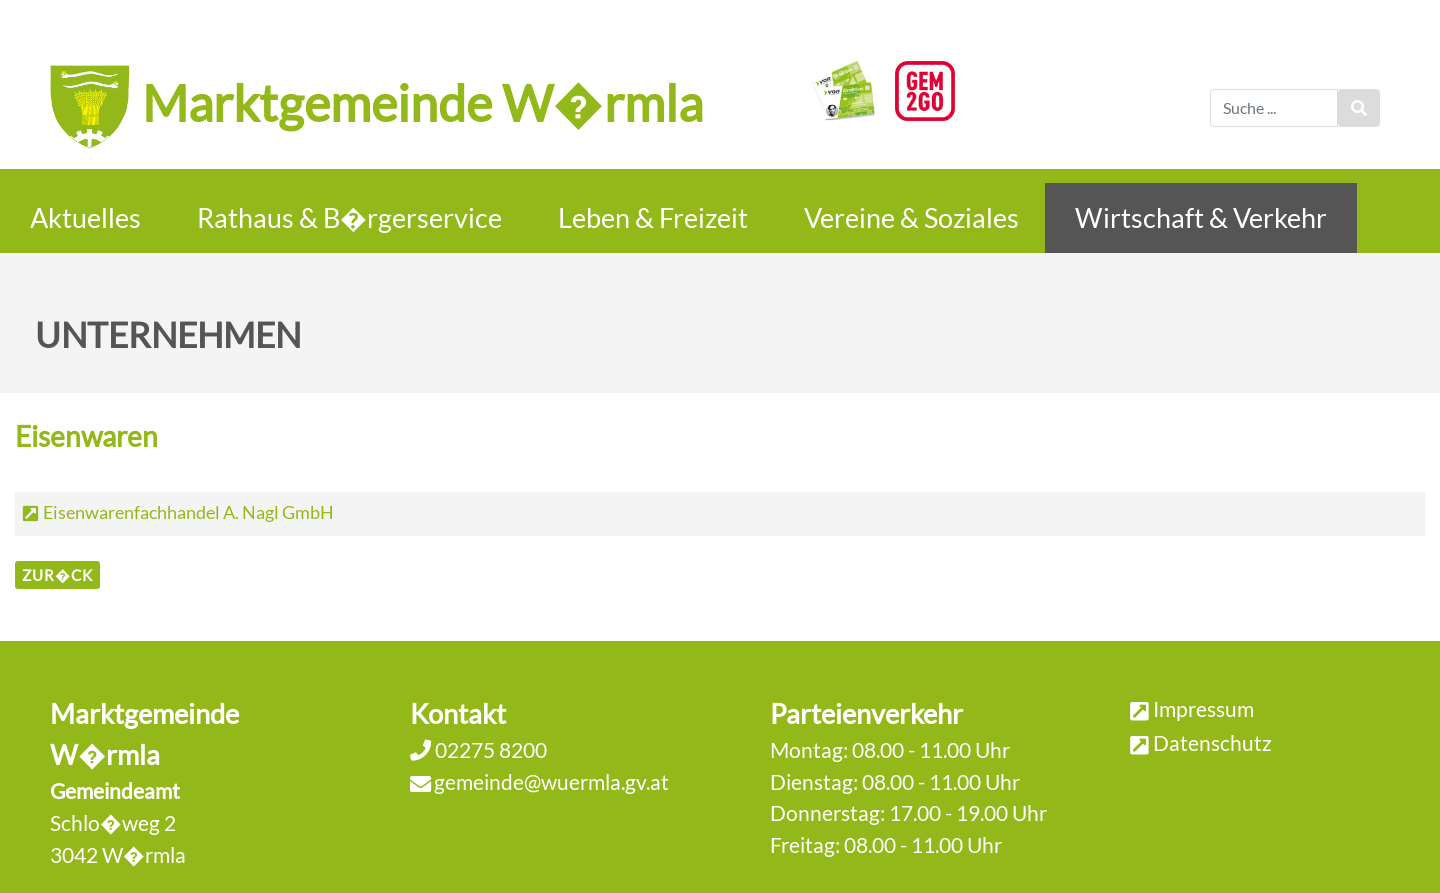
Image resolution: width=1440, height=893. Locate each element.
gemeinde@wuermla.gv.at (551, 781)
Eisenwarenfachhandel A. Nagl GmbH (188, 512)
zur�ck (57, 575)
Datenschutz (1212, 742)
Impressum (1203, 708)
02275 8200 (489, 749)
